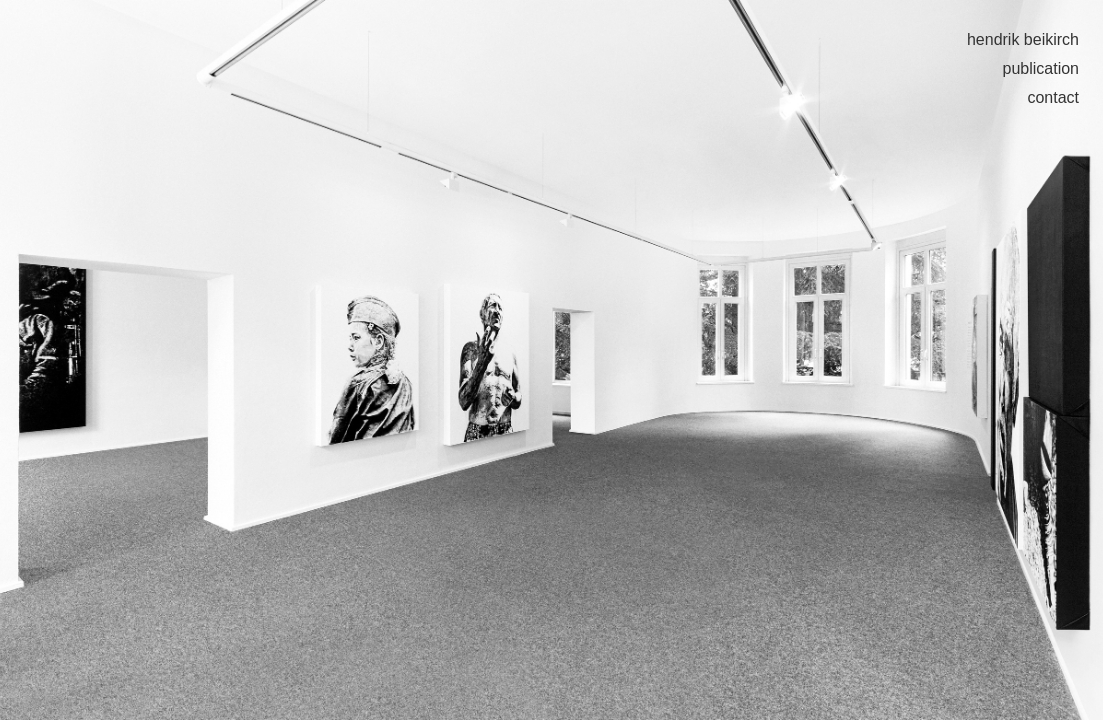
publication (1041, 68)
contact (1053, 97)
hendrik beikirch (1023, 39)
